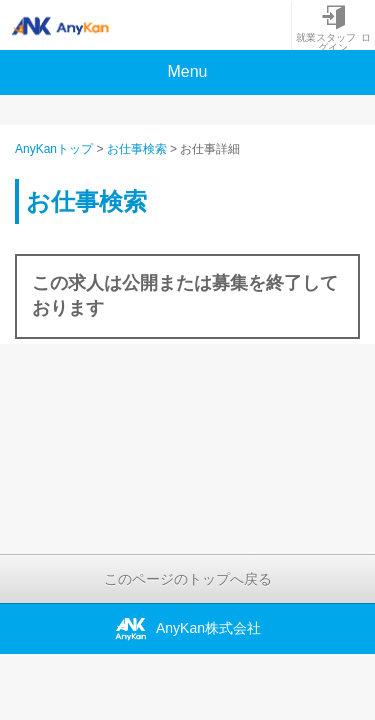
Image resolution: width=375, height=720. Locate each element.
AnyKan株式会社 (187, 629)
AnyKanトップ (54, 149)
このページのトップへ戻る (188, 579)
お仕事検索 (137, 149)
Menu (187, 71)
